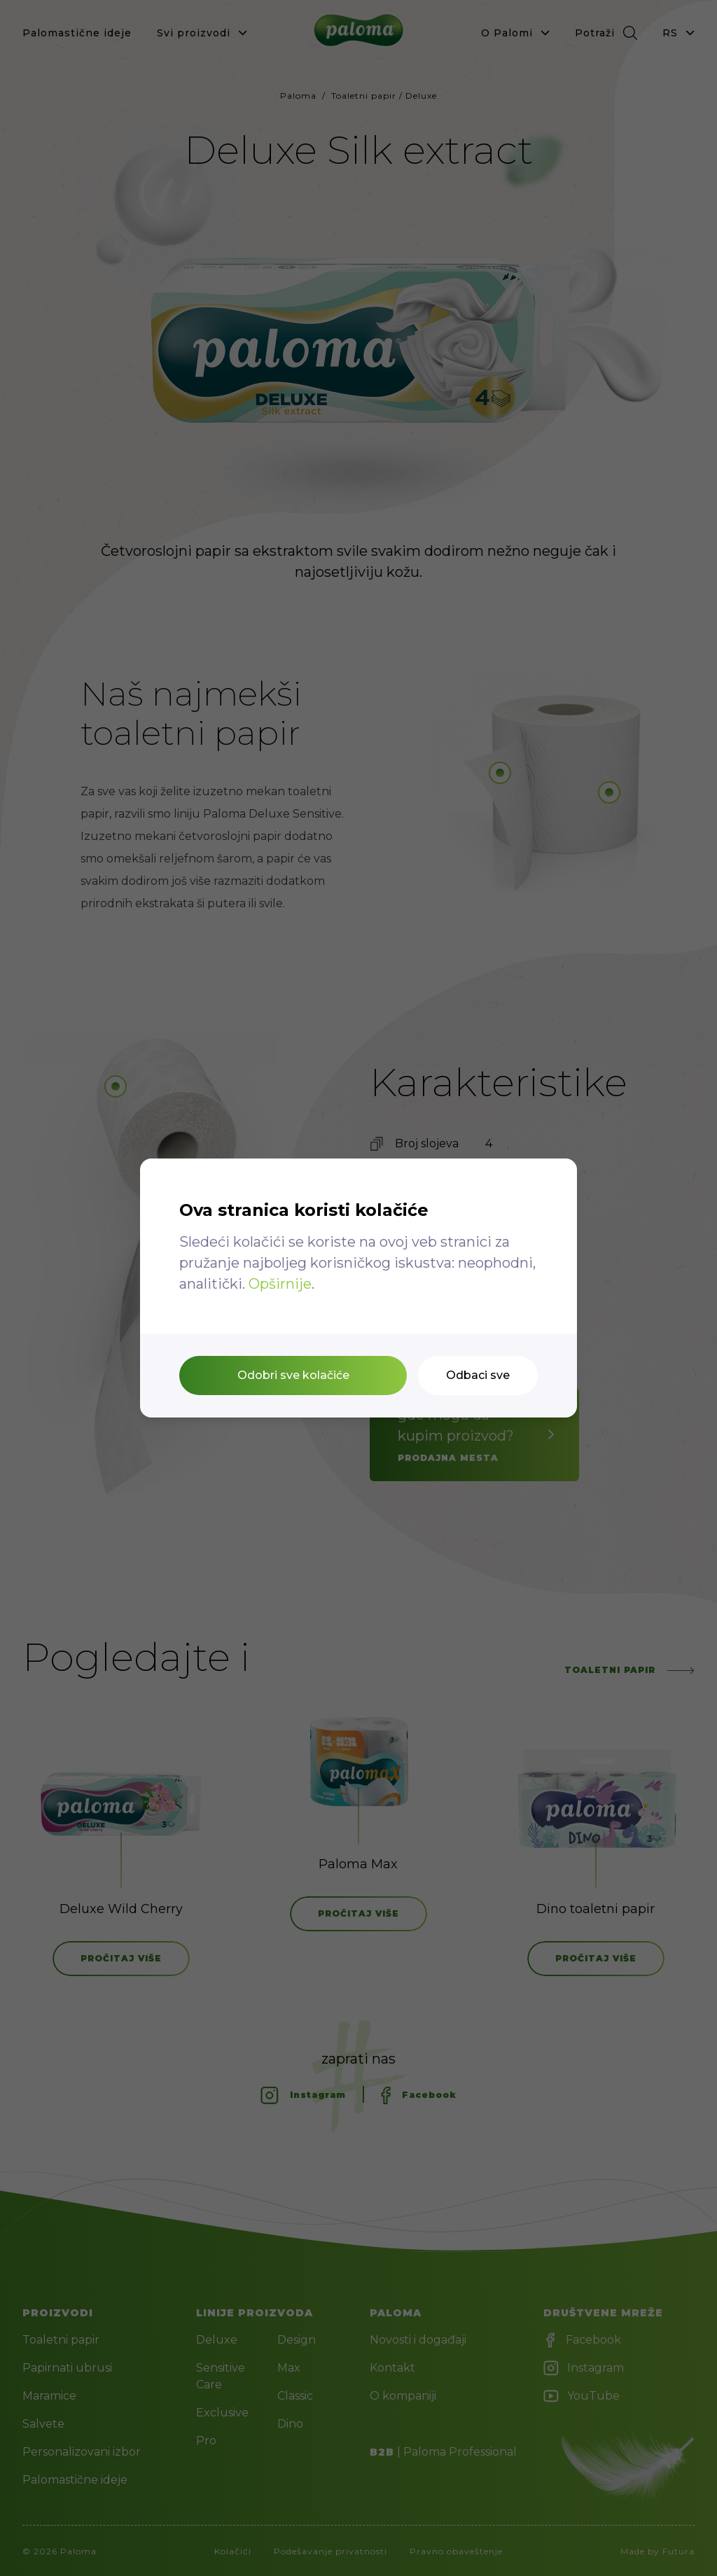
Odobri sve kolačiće (293, 1375)
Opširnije (280, 1283)
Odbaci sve (478, 1375)
